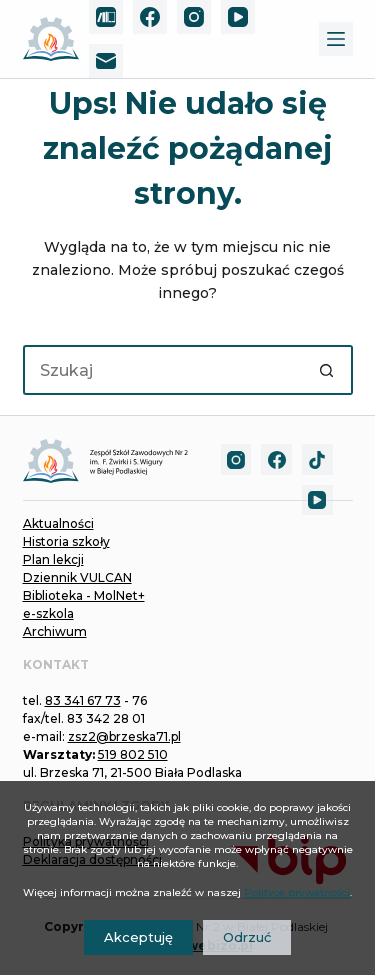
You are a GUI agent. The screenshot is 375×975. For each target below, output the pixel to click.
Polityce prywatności (297, 892)
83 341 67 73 (83, 700)
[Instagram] (194, 17)
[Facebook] (150, 17)
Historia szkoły (66, 541)
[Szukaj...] (163, 370)
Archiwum (55, 631)
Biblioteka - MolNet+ (84, 595)
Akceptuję (138, 937)
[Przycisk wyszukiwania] (328, 370)
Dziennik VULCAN (77, 577)
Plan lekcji (53, 559)
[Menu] (336, 39)
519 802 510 (133, 754)
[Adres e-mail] (106, 61)
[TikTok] (317, 459)
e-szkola (48, 613)
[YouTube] (238, 17)
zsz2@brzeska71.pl (124, 736)
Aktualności (58, 523)
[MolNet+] (106, 17)
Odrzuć (247, 937)
